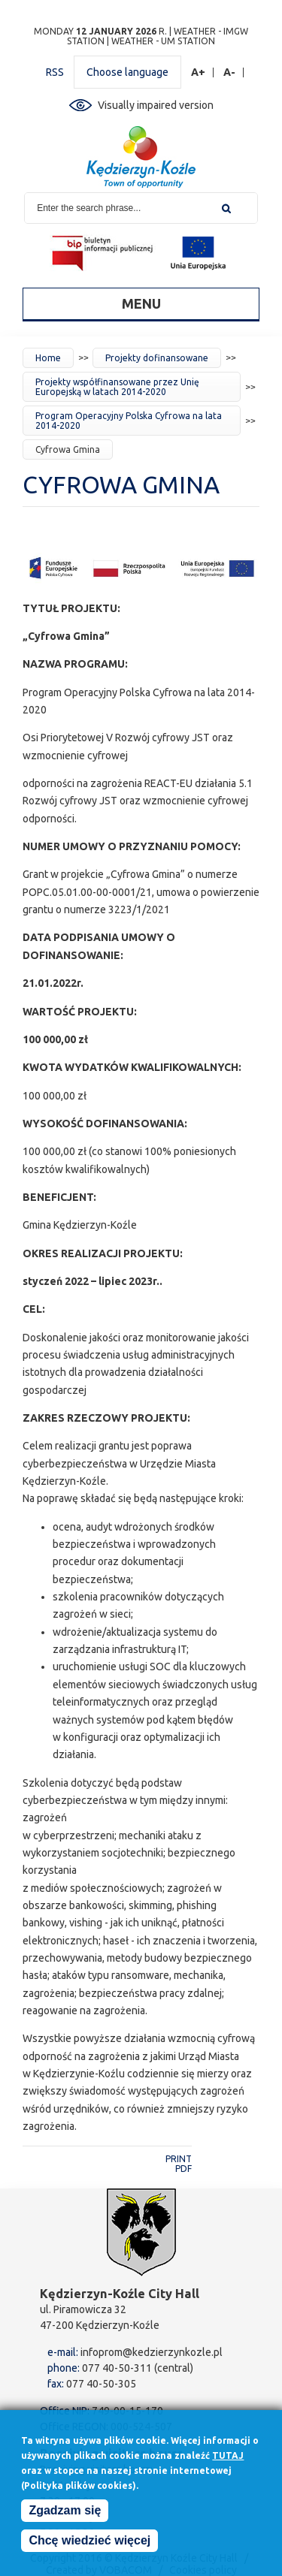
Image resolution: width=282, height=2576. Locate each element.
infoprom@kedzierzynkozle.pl (151, 2352)
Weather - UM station (163, 41)
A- (229, 72)
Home (48, 358)
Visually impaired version (156, 105)
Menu (141, 303)
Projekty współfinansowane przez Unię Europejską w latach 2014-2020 (117, 387)
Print (178, 2159)
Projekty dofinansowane (156, 358)
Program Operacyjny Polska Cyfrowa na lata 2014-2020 (128, 420)
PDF (183, 2168)
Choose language (127, 72)
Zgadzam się (65, 2514)
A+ (198, 72)
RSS (55, 72)
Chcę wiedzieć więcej (89, 2544)
